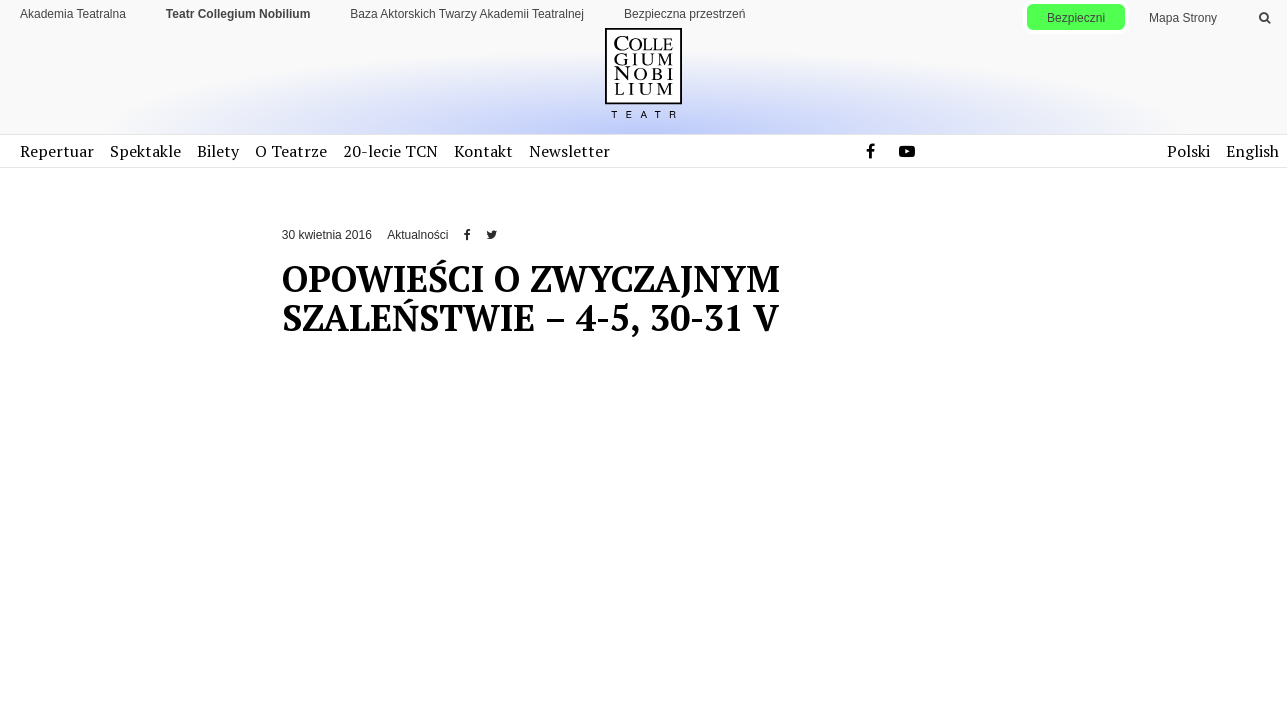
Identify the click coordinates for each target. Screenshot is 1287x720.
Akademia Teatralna (73, 14)
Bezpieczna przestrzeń (684, 14)
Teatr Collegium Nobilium (238, 14)
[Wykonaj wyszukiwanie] (1264, 18)
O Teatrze (291, 151)
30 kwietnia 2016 (327, 235)
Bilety (218, 151)
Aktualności (417, 235)
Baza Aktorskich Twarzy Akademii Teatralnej (467, 14)
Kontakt (483, 151)
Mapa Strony (1183, 18)
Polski (1188, 151)
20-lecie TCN (390, 151)
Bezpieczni (1076, 18)
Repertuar (57, 151)
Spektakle (145, 151)
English (1252, 151)
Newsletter (569, 151)
